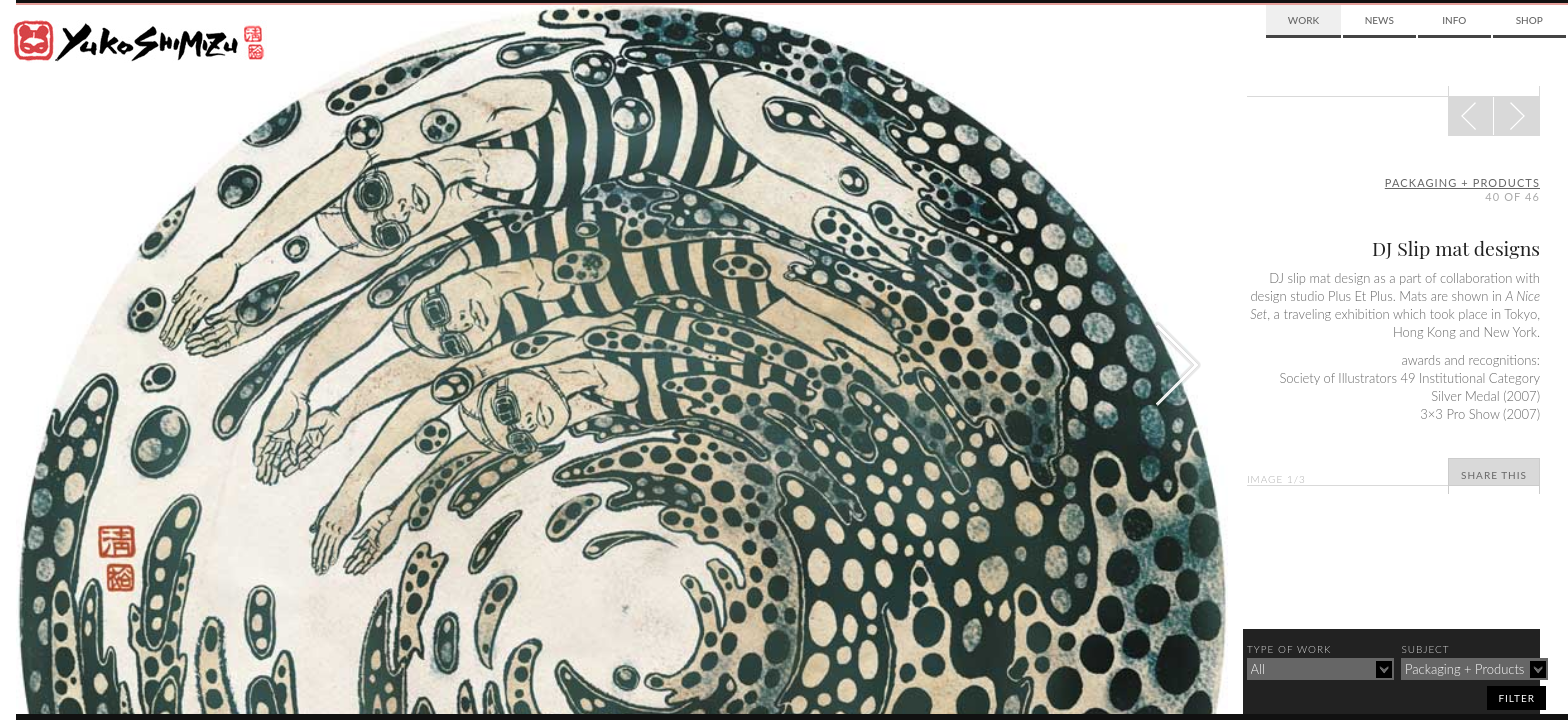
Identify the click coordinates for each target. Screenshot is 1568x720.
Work (1303, 20)
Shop (1529, 20)
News (1379, 20)
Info (1454, 20)
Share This (1494, 475)
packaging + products (1462, 182)
